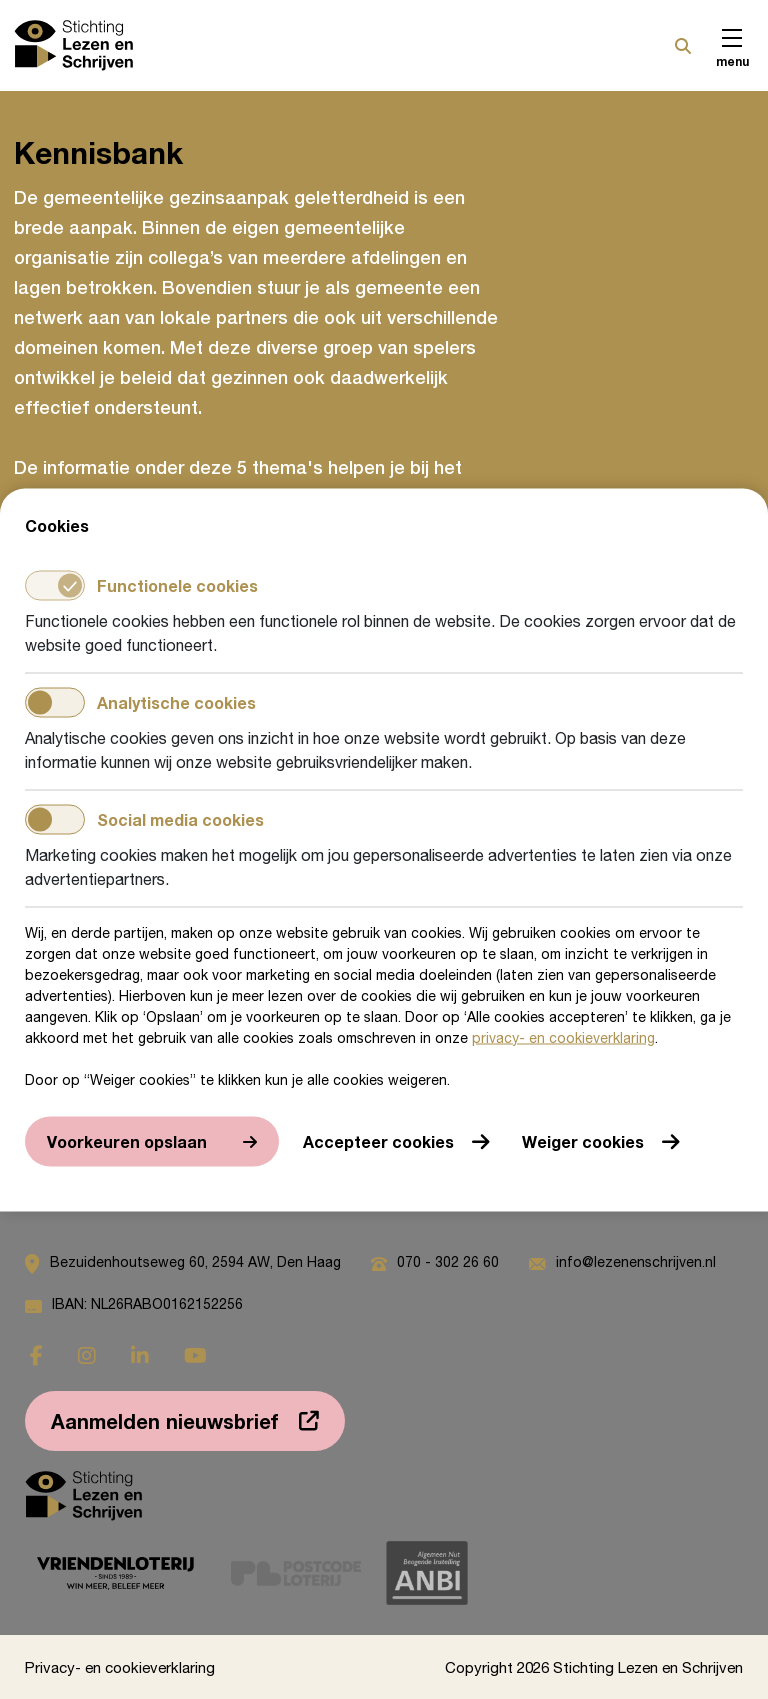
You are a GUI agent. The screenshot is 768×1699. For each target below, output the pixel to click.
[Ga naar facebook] (36, 1355)
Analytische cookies (140, 702)
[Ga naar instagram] (87, 1355)
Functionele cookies (141, 585)
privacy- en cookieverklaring (563, 1036)
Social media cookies (144, 819)
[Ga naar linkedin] (140, 1355)
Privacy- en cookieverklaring (120, 1667)
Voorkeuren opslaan (127, 1140)
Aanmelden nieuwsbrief (165, 1421)
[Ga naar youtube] (195, 1355)
